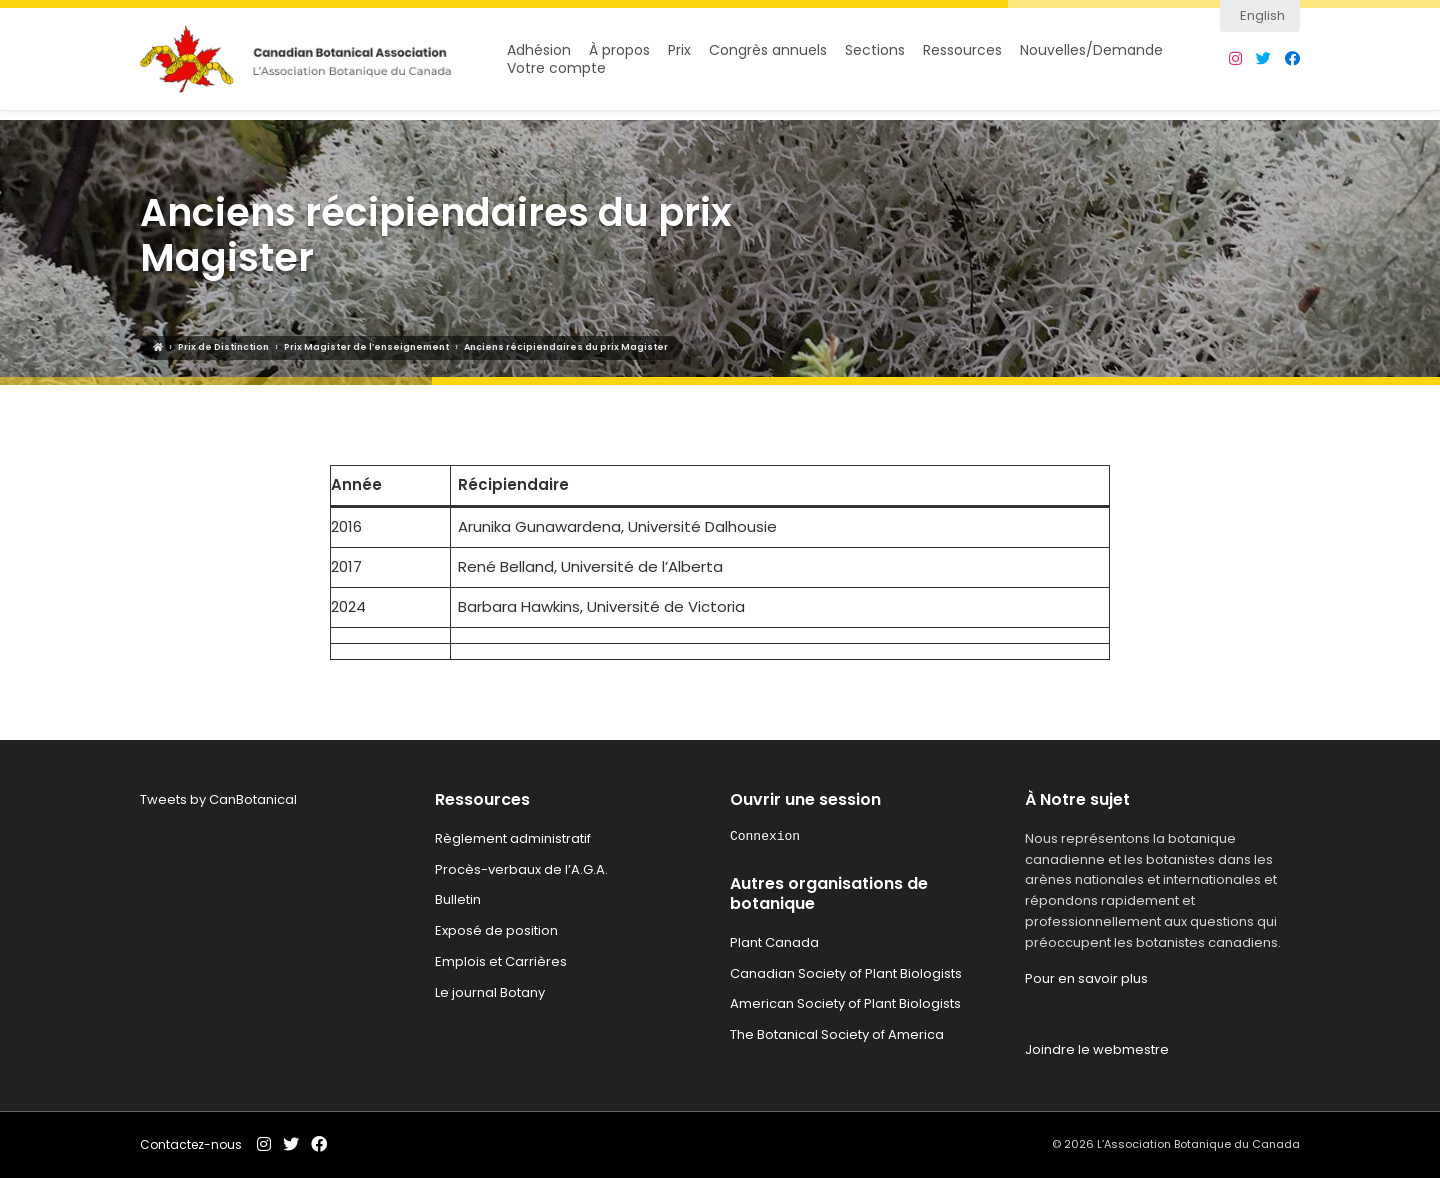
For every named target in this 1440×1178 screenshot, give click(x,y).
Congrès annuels (768, 55)
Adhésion (539, 55)
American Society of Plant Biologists (845, 1003)
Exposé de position (496, 930)
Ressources (962, 55)
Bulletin (458, 899)
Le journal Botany (490, 992)
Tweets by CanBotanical (218, 799)
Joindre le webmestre (1097, 1049)
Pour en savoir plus (1086, 978)
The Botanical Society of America (837, 1034)
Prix (679, 55)
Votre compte (556, 73)
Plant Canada (774, 942)
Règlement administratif (513, 838)
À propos (619, 55)
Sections (875, 55)
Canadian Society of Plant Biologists (846, 973)
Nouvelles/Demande (1091, 55)
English (1262, 15)
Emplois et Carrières (501, 961)
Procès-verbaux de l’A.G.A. (521, 869)
